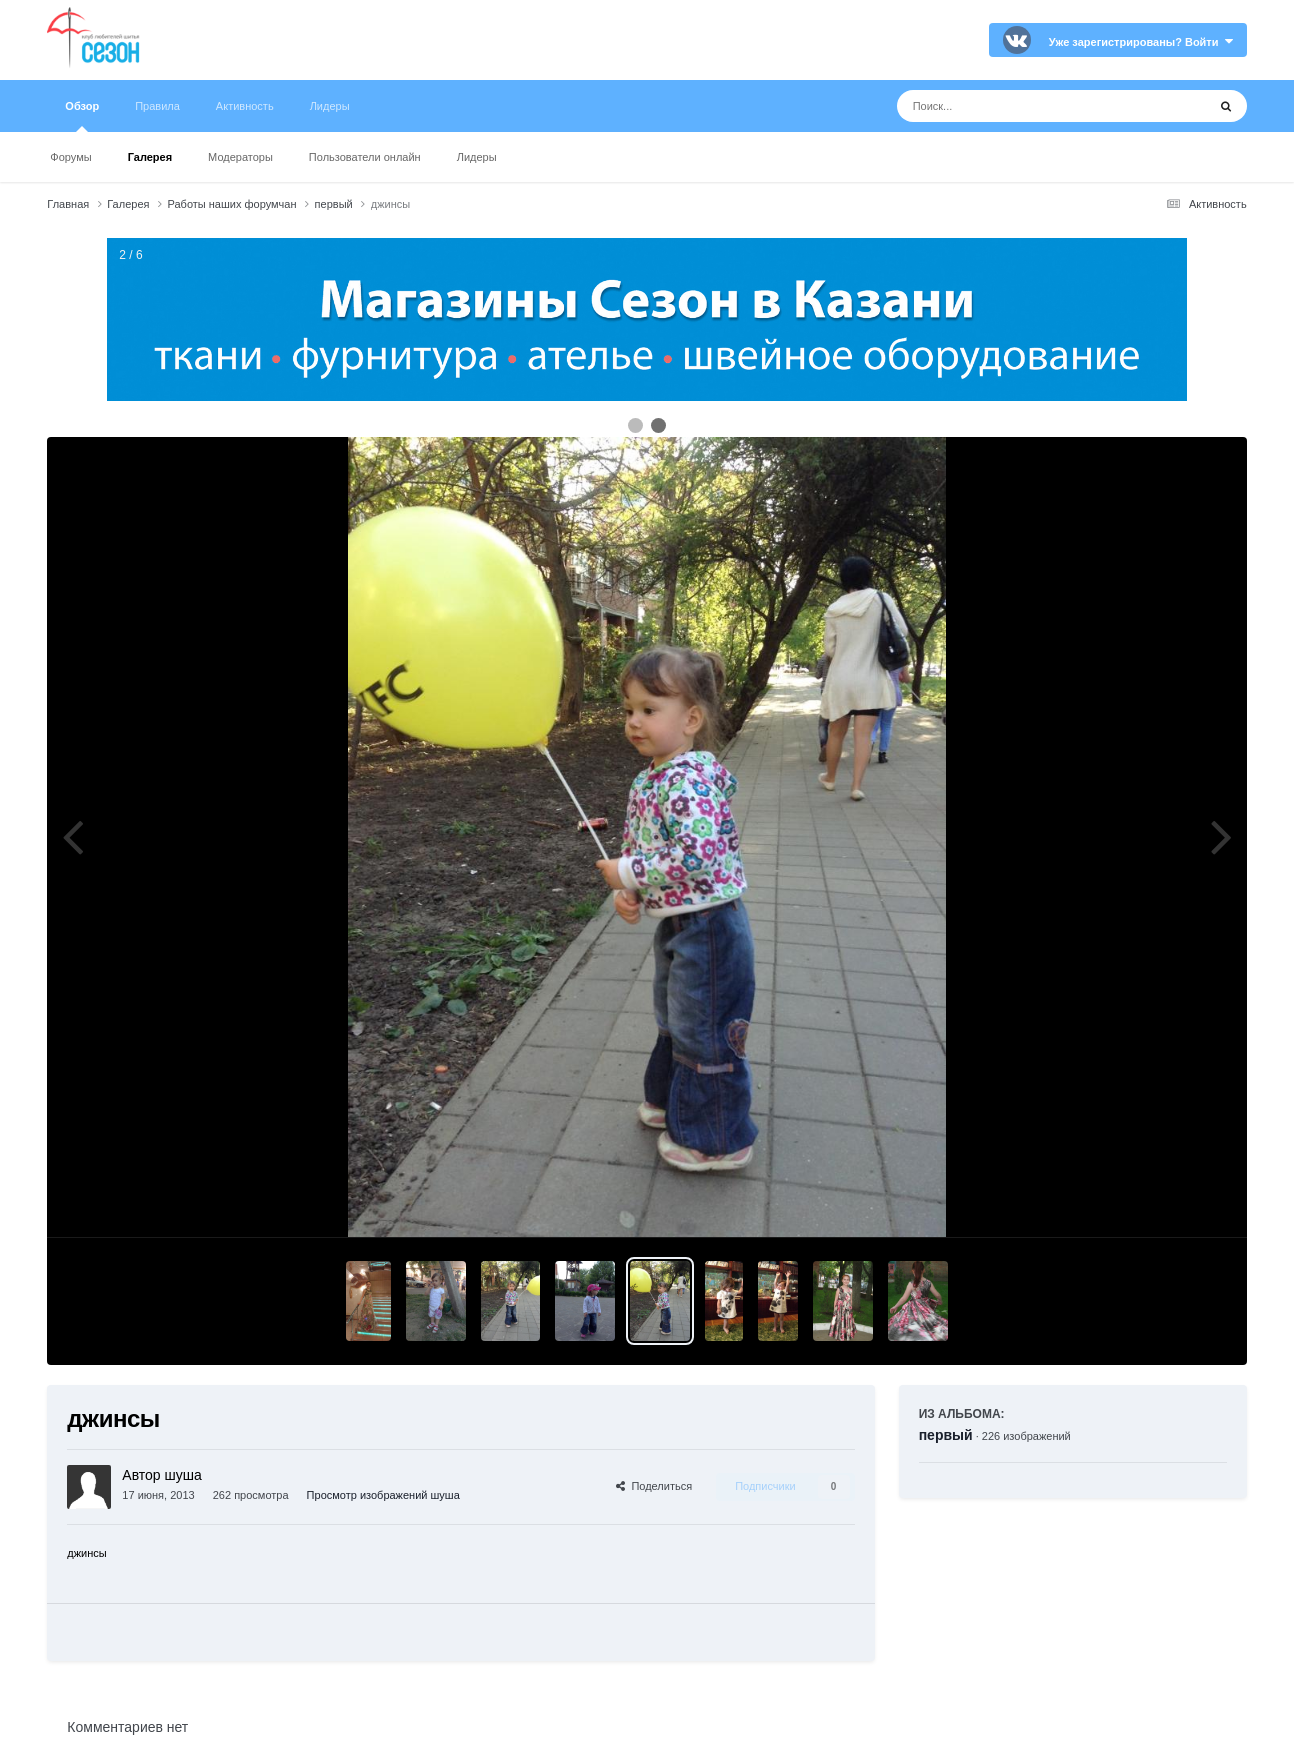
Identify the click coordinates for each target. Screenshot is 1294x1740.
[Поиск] (1014, 106)
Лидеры (477, 157)
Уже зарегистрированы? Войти (1141, 42)
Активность (245, 106)
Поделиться (654, 1486)
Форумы (70, 157)
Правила (157, 106)
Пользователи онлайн (365, 157)
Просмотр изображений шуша (383, 1495)
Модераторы (240, 157)
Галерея (150, 157)
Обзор (82, 116)
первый (946, 1435)
